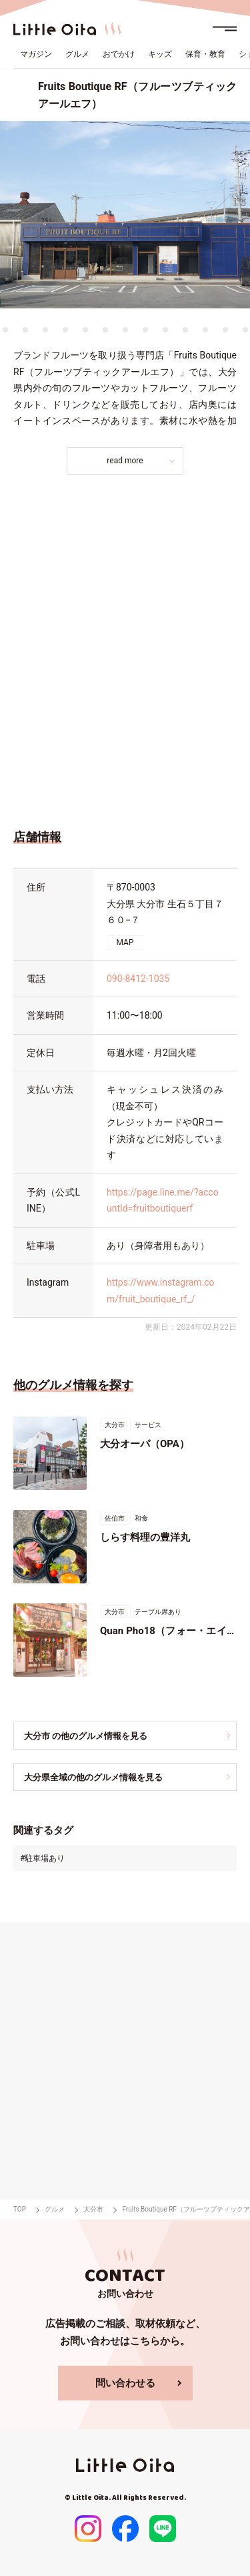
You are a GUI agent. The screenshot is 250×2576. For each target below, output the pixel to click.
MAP (125, 942)
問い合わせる (125, 2383)
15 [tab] (105, 329)
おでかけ (119, 54)
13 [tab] (65, 329)
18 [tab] (165, 329)
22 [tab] (245, 329)
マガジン (36, 54)
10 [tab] (5, 329)
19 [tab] (185, 329)
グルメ (77, 54)
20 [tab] (205, 329)
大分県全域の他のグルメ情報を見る (93, 1777)
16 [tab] (125, 329)
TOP (19, 2209)
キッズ (160, 54)
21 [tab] (225, 329)
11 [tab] (25, 329)
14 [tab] (85, 329)
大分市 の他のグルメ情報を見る (85, 1736)
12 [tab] (45, 329)
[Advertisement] (125, 648)
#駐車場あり (42, 1858)
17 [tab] (145, 329)
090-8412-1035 (138, 978)
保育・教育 (205, 54)
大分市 (93, 2209)
